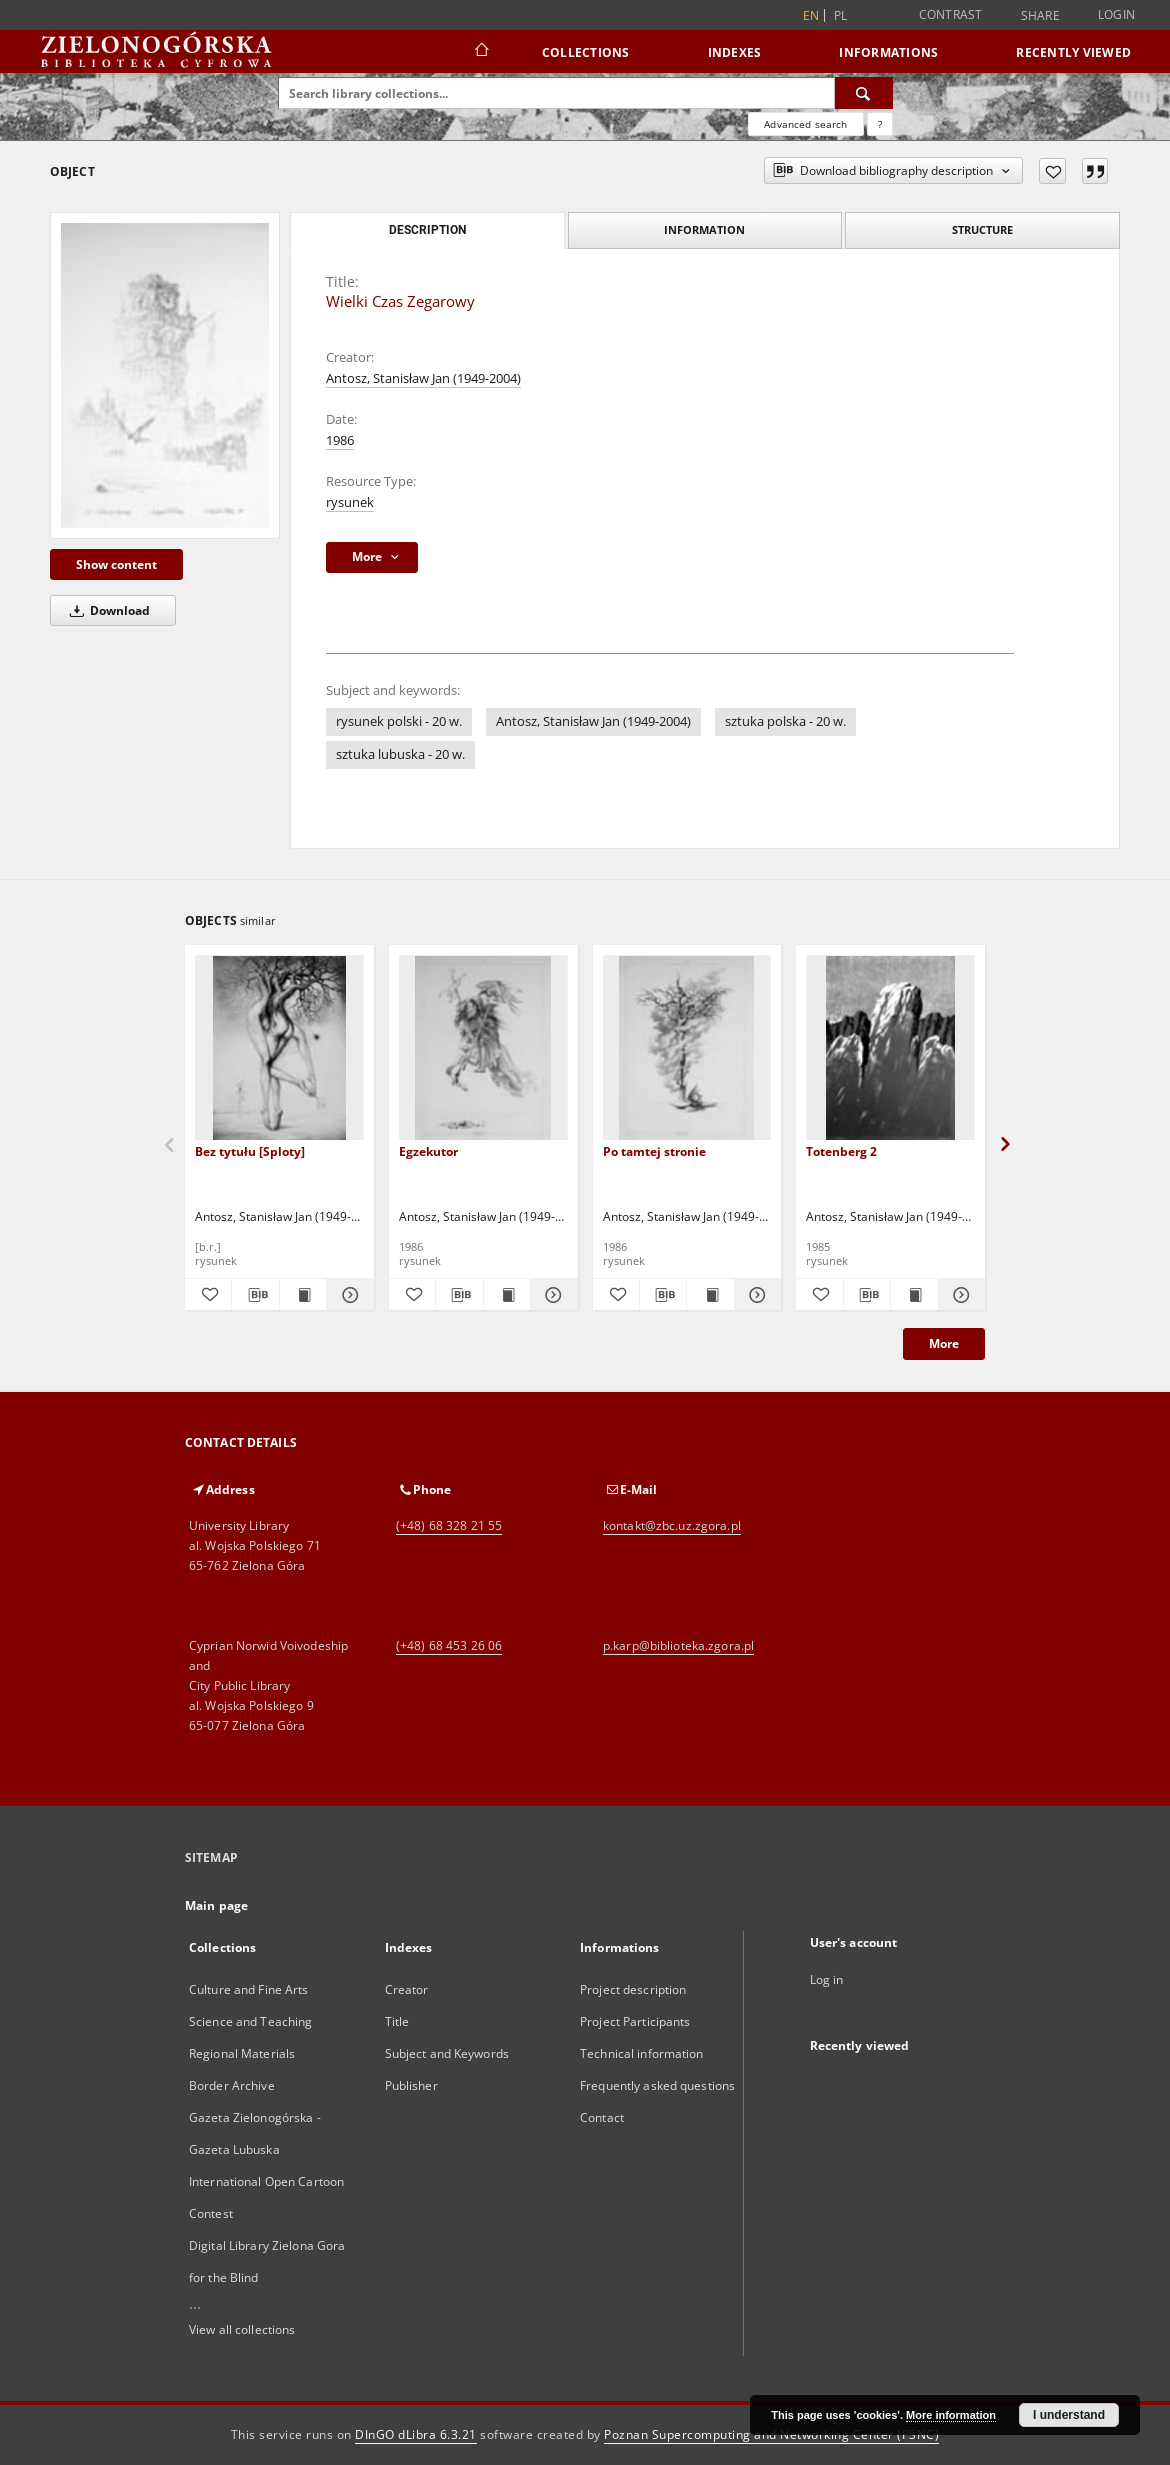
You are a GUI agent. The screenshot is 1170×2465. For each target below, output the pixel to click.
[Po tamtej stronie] (687, 1048)
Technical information (642, 2053)
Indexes (735, 52)
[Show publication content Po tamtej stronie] (710, 1295)
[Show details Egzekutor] (551, 1295)
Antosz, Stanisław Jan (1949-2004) (423, 378)
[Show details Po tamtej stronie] (755, 1295)
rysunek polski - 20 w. (399, 721)
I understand (1069, 2415)
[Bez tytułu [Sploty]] (279, 1048)
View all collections (242, 2329)
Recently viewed (1073, 52)
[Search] (864, 93)
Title (397, 2021)
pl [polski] (841, 15)
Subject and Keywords (447, 2053)
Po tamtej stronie (654, 1151)
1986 (340, 440)
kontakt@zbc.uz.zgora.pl (672, 1525)
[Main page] (480, 52)
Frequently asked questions (657, 2085)
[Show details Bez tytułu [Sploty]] (347, 1295)
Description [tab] (427, 230)
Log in (827, 1979)
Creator (407, 1989)
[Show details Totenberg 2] (959, 1295)
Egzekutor (428, 1151)
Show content (116, 564)
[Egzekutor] (483, 1048)
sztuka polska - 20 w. (785, 721)
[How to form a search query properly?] (880, 124)
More (944, 1343)
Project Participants (635, 2021)
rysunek (350, 502)
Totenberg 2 (841, 1151)
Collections (586, 52)
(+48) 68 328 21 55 (449, 1525)
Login (1116, 14)
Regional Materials (242, 2053)
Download (106, 610)
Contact (602, 2117)
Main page (216, 1905)
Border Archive (232, 2085)
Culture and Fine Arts (249, 1989)
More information (951, 2415)
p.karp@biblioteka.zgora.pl (678, 1645)
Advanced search (805, 124)
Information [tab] (704, 229)
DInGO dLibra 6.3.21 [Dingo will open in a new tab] (416, 2434)
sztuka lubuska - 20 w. (400, 754)
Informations (888, 52)
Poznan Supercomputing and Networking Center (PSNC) (771, 2434)
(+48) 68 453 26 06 (449, 1645)
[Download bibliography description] (255, 1295)
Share (1040, 16)
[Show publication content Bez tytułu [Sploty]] (303, 1295)
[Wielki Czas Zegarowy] (165, 375)
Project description (633, 1989)
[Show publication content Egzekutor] (507, 1295)
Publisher (411, 2085)
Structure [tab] (982, 229)
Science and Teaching (250, 2021)
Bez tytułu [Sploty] (250, 1151)
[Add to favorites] (1052, 171)
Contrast (951, 14)
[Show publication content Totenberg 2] (914, 1295)
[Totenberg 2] (890, 1048)
